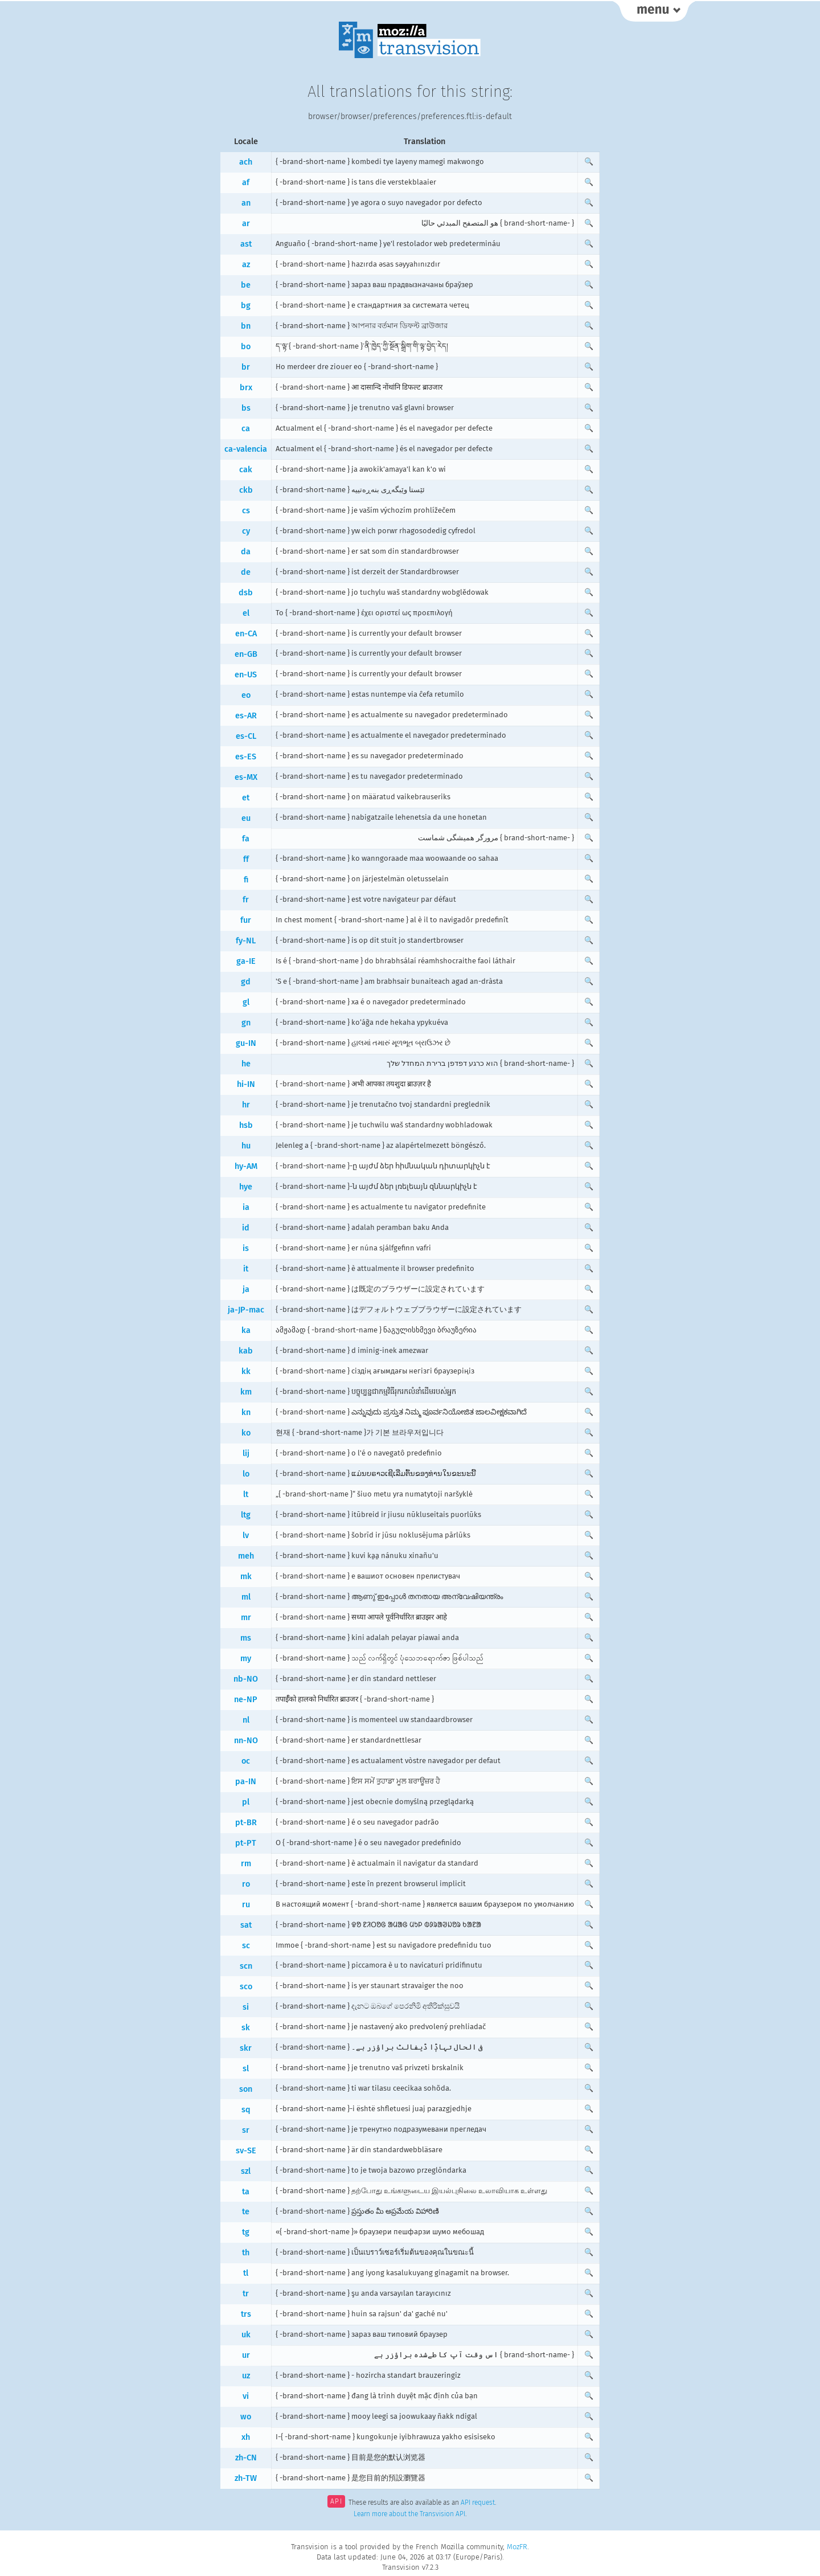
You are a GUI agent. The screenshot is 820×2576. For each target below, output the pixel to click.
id (245, 1228)
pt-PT (245, 1843)
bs (246, 408)
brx (246, 387)
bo (246, 346)
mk (246, 1576)
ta (245, 2192)
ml (246, 1597)
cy (246, 531)
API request (478, 2503)
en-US (246, 675)
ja (246, 1289)
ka (246, 1330)
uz (246, 2376)
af (245, 182)
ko (246, 1433)
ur (246, 2355)
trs (246, 2314)
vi (246, 2396)
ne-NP (245, 1699)
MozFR (517, 2546)
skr (246, 2048)
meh (246, 1556)
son (245, 2089)
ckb (246, 490)
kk (246, 1371)
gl (246, 1002)
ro (246, 1884)
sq (246, 2110)
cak (245, 470)
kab (246, 1351)
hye (245, 1187)
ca (245, 429)
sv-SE (246, 2151)
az (246, 264)
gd (246, 982)
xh (245, 2437)
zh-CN (246, 2458)
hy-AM (246, 1166)
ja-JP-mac (246, 1310)
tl (245, 2273)
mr (246, 1617)
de (246, 572)
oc (245, 1761)
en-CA (246, 634)
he (246, 1064)
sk (245, 2028)
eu (246, 818)
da (246, 552)
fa (245, 839)
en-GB (246, 654)
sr (245, 2130)
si (246, 2007)
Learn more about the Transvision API (409, 2514)
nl (246, 1720)
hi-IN (246, 1084)
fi (246, 880)
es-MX (246, 777)
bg (246, 305)
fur (245, 920)
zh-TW (246, 2478)
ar (246, 223)
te (245, 2212)
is (246, 1248)
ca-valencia (245, 449)
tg (245, 2232)
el (246, 613)
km (246, 1392)
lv (246, 1535)
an (246, 203)
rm (246, 1863)
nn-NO (246, 1740)
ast (246, 244)
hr (246, 1105)
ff (246, 859)
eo (246, 695)
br (245, 367)
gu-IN (246, 1043)
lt (245, 1494)
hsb (246, 1125)
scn (246, 1966)
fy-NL (246, 941)
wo (245, 2417)
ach (245, 162)
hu (246, 1146)
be (246, 285)
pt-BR (246, 1822)
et (245, 798)
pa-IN (245, 1781)
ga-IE (246, 961)
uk (246, 2335)
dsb (246, 593)
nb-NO (245, 1679)
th (245, 2253)
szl (246, 2171)
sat (246, 1925)
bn (246, 326)
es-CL (246, 736)
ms (245, 1638)
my (245, 1658)
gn (246, 1023)
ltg (246, 1515)
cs (246, 511)
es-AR (246, 716)
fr (246, 900)
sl (246, 2069)
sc (246, 1946)
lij (246, 1453)
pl (245, 1802)
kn (246, 1412)
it (245, 1269)
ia (246, 1207)
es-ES (245, 757)
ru (246, 1904)
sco (246, 1987)
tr (246, 2294)
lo (246, 1474)
